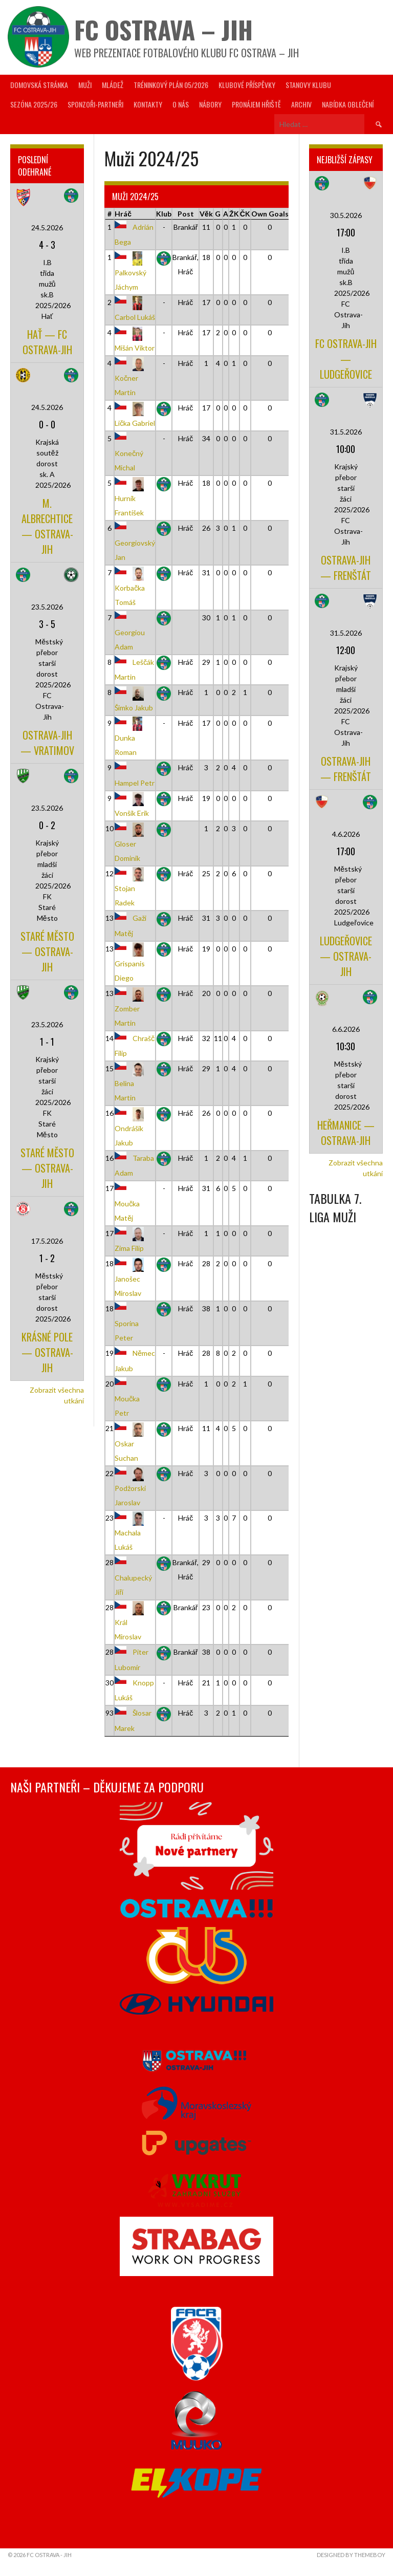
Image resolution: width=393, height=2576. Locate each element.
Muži (85, 84)
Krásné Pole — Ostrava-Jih (47, 1352)
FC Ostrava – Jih (163, 29)
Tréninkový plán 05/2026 (171, 84)
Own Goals (270, 213)
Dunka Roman (131, 737)
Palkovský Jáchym (131, 272)
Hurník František (131, 497)
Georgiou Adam (130, 632)
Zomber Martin (131, 1008)
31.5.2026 (346, 431)
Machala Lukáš (131, 1532)
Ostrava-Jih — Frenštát (345, 567)
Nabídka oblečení (348, 104)
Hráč (123, 213)
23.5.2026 (47, 606)
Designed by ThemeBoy (351, 2554)
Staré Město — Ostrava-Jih (47, 951)
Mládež (112, 84)
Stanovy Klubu (308, 84)
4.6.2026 (346, 834)
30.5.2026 (346, 215)
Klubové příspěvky (247, 84)
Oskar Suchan (131, 1443)
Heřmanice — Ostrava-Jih (346, 1132)
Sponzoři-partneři (95, 104)
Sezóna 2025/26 (33, 104)
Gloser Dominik (131, 843)
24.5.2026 (47, 227)
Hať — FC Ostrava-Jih (47, 342)
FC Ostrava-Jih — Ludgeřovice (346, 359)
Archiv (301, 104)
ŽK (234, 213)
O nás (180, 104)
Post (186, 213)
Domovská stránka (39, 84)
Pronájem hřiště (256, 104)
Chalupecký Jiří (133, 1577)
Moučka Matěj (127, 1203)
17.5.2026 (47, 1241)
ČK (245, 213)
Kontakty (148, 104)
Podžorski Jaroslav (131, 1488)
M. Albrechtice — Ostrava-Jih (47, 526)
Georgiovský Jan (135, 542)
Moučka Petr (127, 1398)
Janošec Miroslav (131, 1278)
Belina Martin (131, 1083)
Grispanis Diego (131, 963)
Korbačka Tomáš (131, 587)
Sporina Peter (127, 1323)
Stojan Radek (131, 888)
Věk (206, 213)
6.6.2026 (346, 1029)
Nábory (210, 104)
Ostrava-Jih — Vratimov (47, 742)
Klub (163, 213)
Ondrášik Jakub (131, 1127)
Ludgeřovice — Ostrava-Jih (346, 956)
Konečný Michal (129, 453)
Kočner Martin (131, 378)
